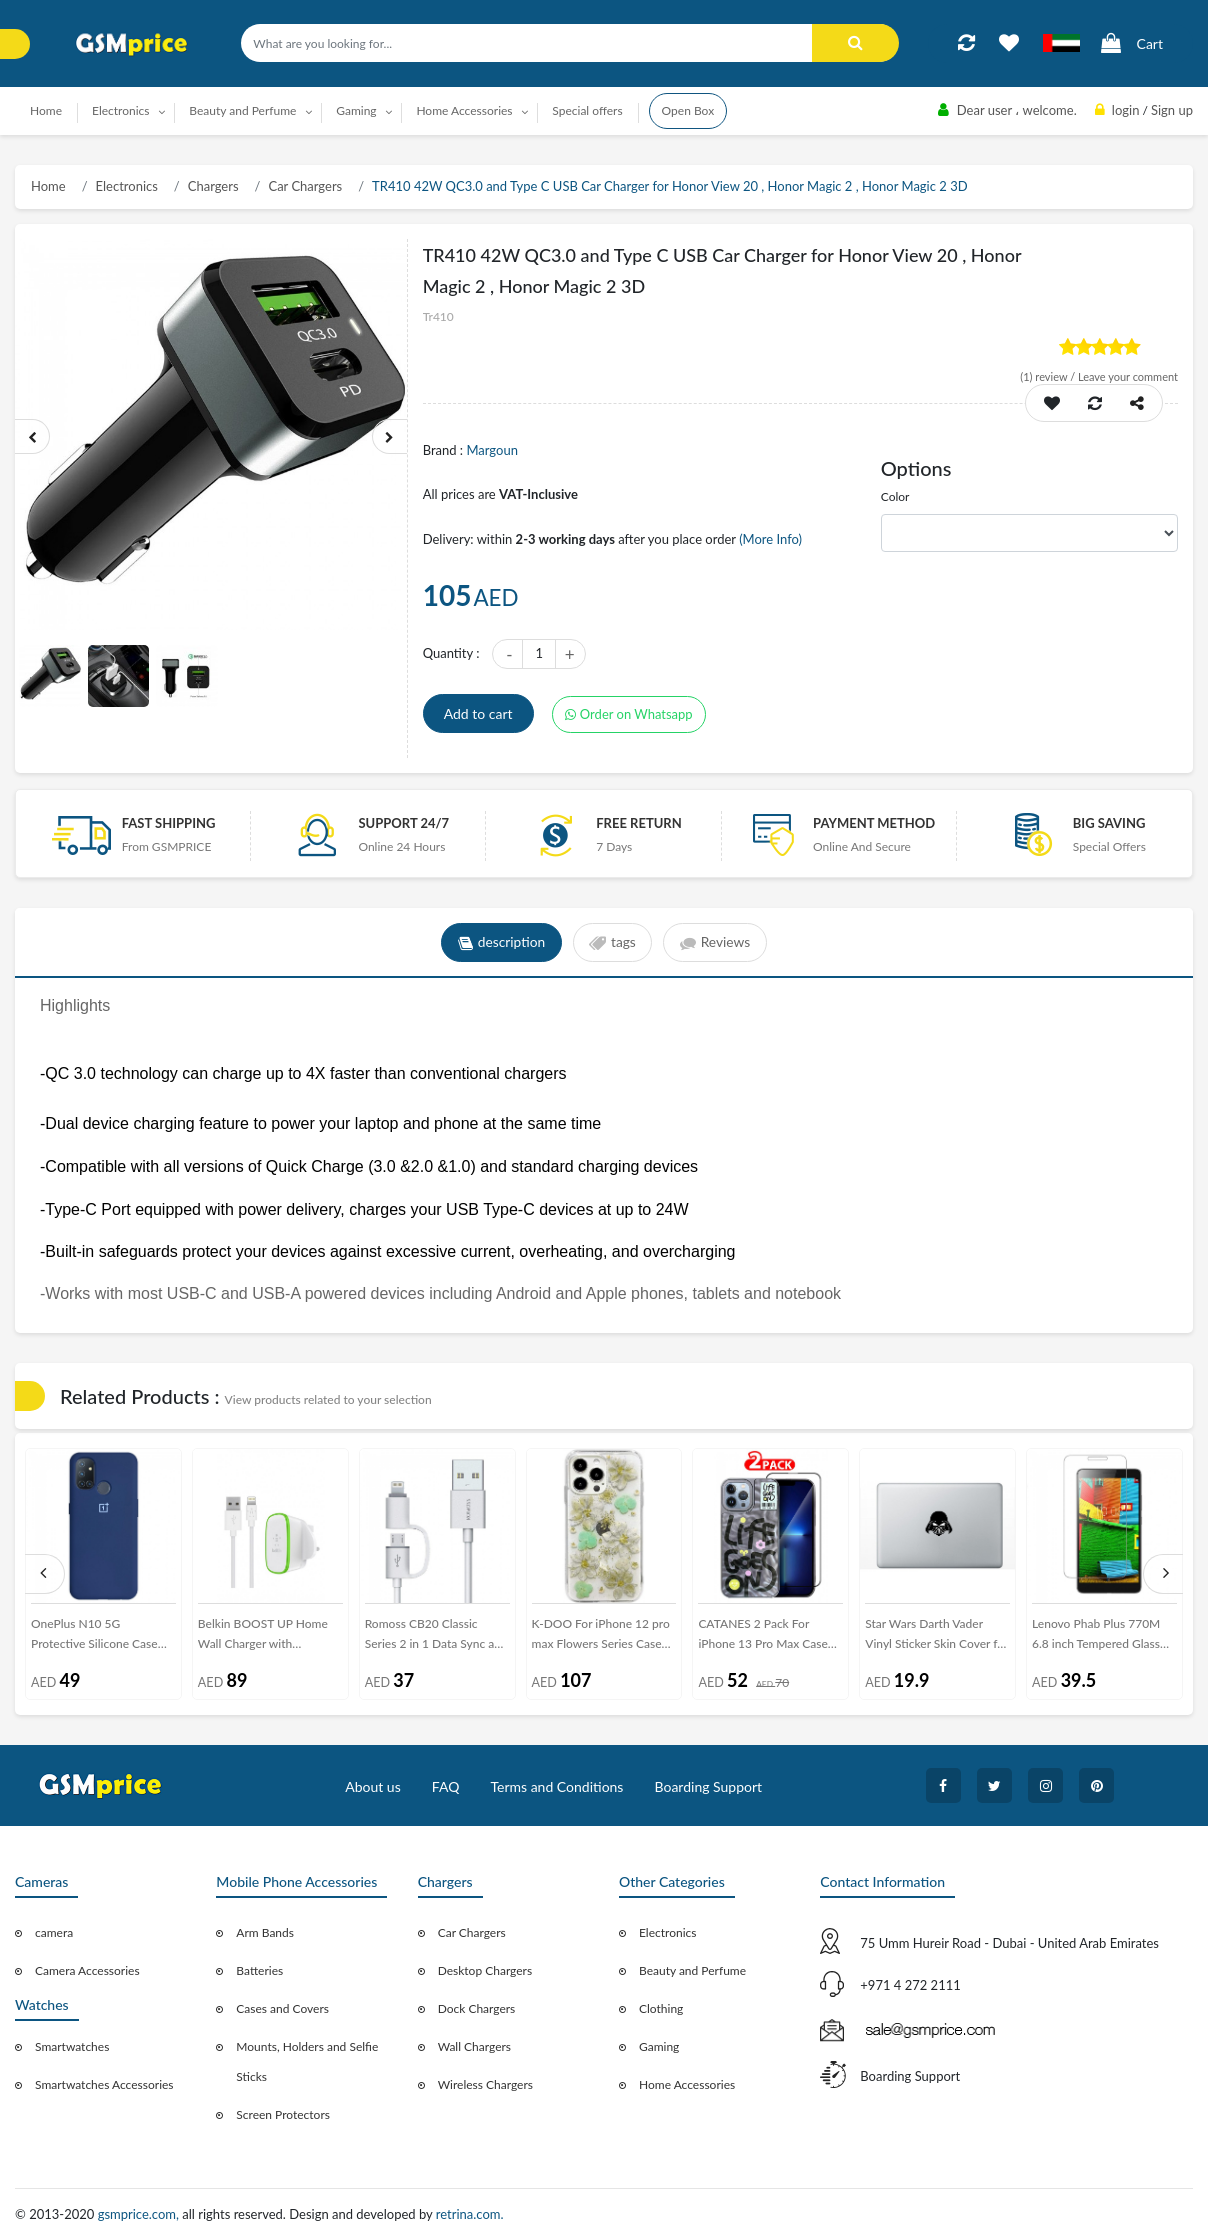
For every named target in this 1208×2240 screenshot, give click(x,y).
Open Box (688, 110)
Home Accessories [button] (464, 110)
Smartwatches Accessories (104, 2084)
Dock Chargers (477, 2008)
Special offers (587, 110)
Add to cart (478, 713)
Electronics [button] (121, 110)
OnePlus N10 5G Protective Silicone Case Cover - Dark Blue (94, 1637)
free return (639, 823)
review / (1049, 376)
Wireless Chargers (485, 2084)
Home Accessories (687, 2084)
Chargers (213, 186)
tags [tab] (612, 943)
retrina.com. (470, 2214)
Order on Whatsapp (629, 714)
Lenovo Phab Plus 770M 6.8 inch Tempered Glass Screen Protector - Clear (1096, 1637)
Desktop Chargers (485, 1970)
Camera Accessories (87, 1970)
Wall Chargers (474, 2046)
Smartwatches (72, 2046)
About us (373, 1786)
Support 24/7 (403, 823)
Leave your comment (1128, 376)
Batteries (259, 1970)
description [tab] (499, 943)
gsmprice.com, (140, 2214)
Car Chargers (305, 186)
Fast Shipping (169, 823)
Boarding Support (709, 1786)
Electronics (127, 186)
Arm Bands (265, 1932)
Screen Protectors (283, 2114)
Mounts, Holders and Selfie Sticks (307, 2061)
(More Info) (770, 539)
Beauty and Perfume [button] (242, 110)
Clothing (661, 2008)
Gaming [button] (356, 110)
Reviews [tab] (716, 943)
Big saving (1109, 823)
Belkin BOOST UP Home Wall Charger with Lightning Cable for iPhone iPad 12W (268, 1637)
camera (54, 1932)
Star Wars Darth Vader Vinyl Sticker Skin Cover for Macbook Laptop (936, 1637)
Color (895, 496)
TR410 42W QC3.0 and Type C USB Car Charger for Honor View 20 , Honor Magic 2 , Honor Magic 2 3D (669, 186)
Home (46, 110)
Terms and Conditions (556, 1786)
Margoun (491, 450)
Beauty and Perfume (692, 1970)
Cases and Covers (282, 2008)
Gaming (659, 2046)
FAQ (446, 1786)
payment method (874, 823)
